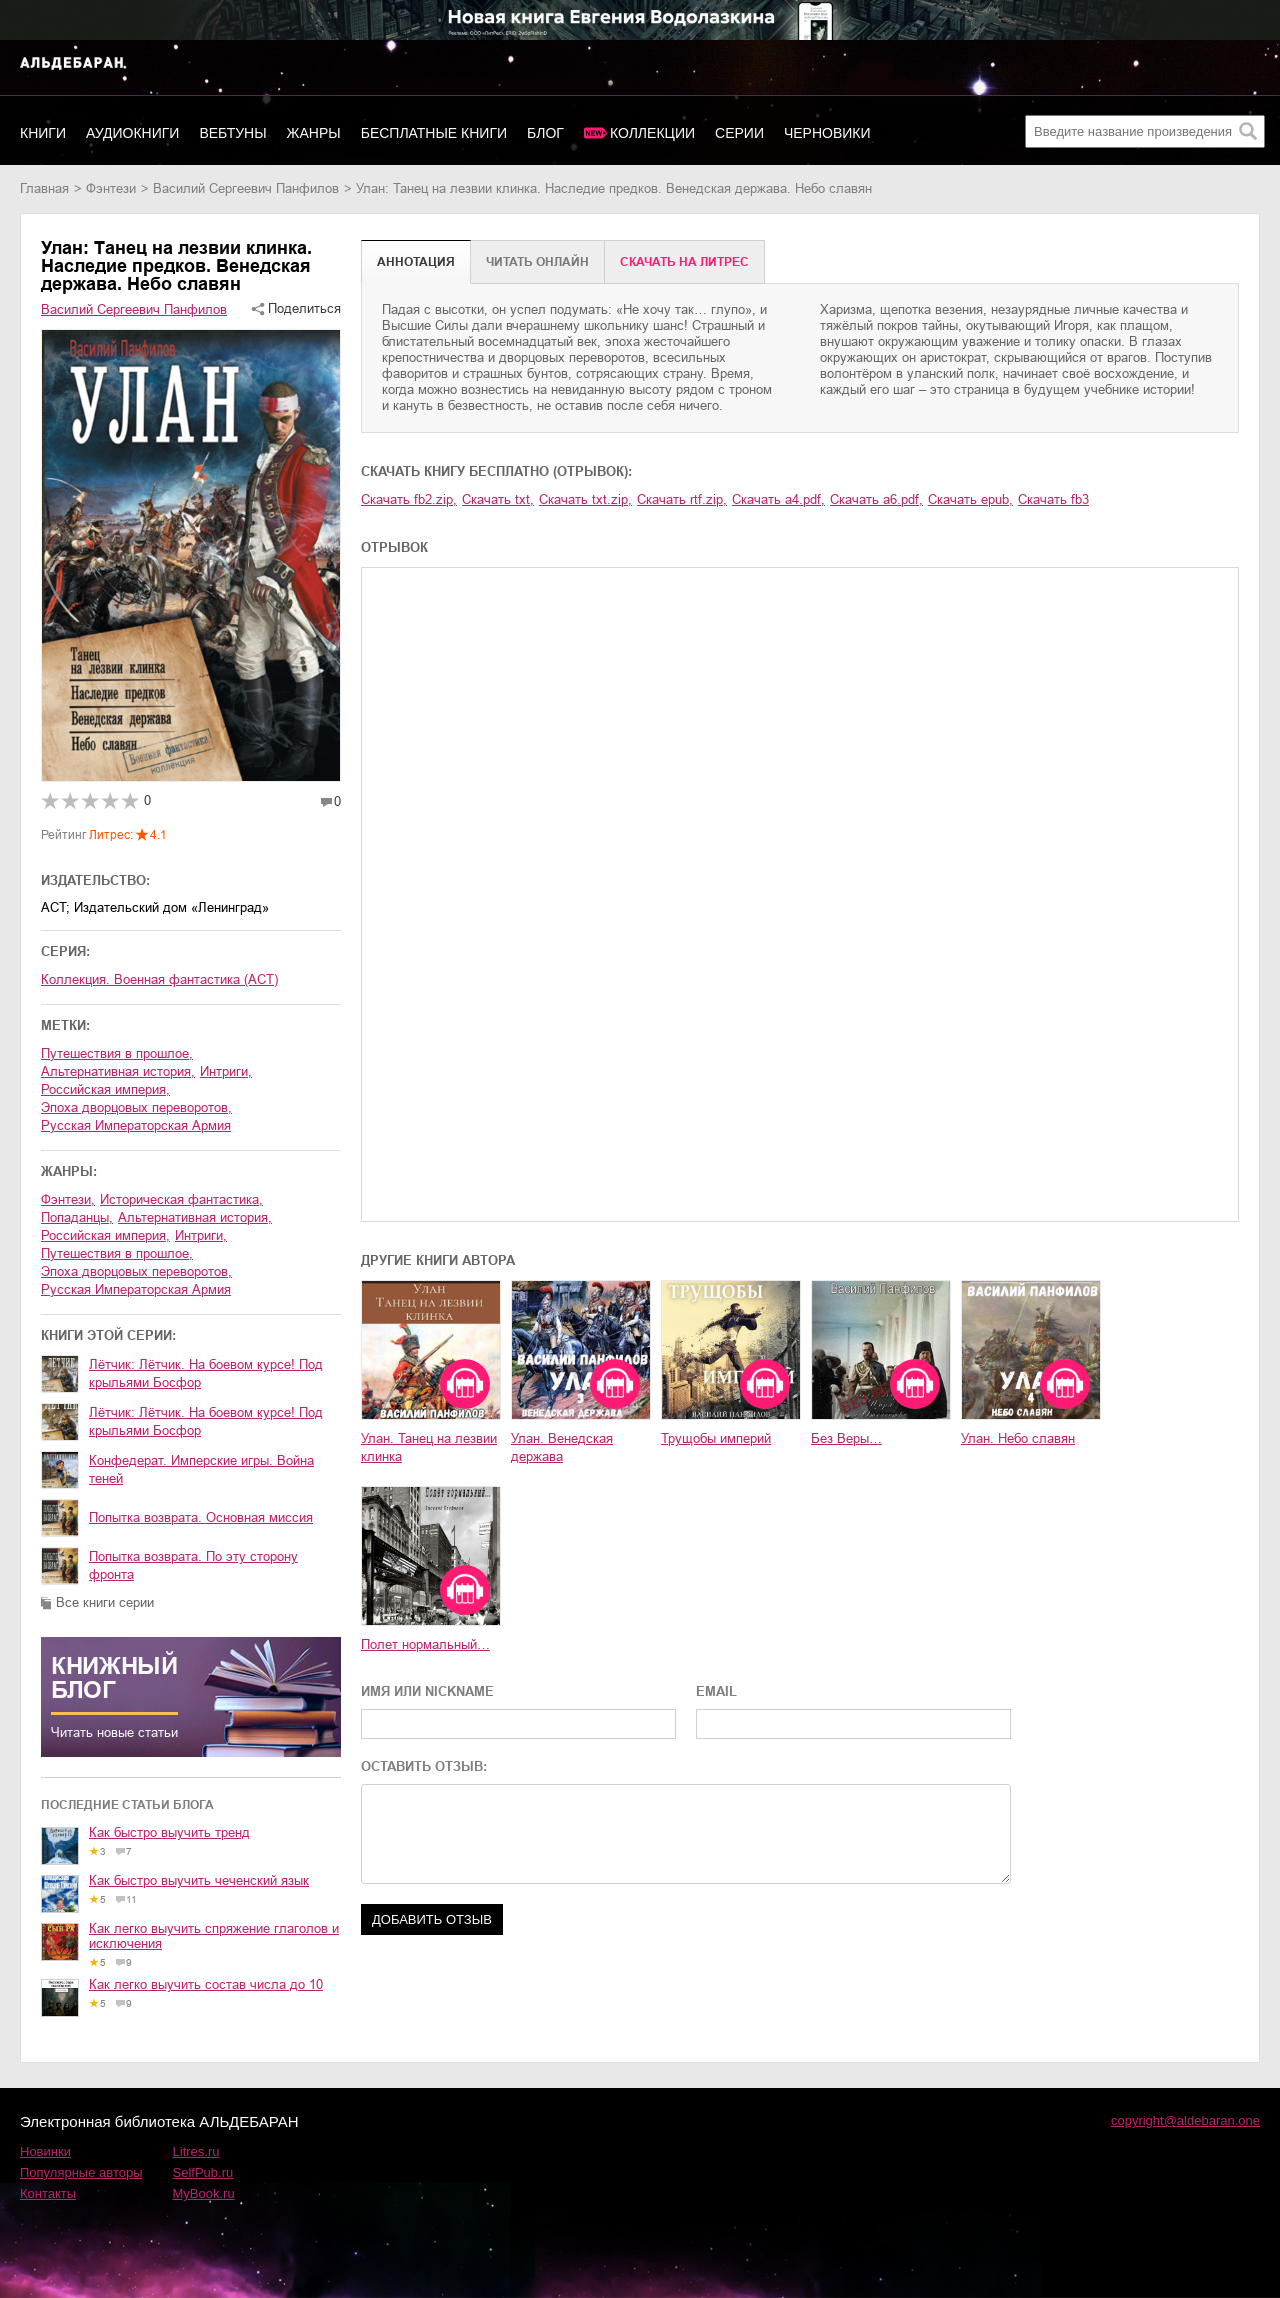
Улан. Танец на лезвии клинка (429, 1447)
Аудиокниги (132, 133)
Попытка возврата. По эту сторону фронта (193, 1565)
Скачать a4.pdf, (778, 499)
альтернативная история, (118, 1071)
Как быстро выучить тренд (169, 1832)
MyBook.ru (204, 2193)
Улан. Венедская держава (562, 1447)
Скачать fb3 (1053, 499)
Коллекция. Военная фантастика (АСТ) (159, 979)
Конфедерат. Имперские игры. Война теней (201, 1469)
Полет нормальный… (425, 1644)
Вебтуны (232, 133)
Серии (739, 133)
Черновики (827, 133)
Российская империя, (105, 1089)
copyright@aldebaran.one (1185, 2120)
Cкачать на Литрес (684, 262)
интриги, (226, 1071)
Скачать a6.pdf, (876, 499)
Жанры (314, 133)
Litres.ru (196, 2151)
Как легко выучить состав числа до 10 (206, 1984)
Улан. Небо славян (1018, 1438)
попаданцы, (77, 1217)
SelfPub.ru (203, 2172)
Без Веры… (846, 1438)
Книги (43, 133)
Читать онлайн (537, 262)
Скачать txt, (498, 499)
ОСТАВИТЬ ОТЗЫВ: (424, 1766)
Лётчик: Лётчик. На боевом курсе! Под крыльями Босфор (206, 1373)
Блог (545, 133)
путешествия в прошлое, (117, 1053)
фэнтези (111, 188)
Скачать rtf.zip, (682, 499)
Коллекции (652, 133)
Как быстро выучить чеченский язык (199, 1880)
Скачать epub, (970, 499)
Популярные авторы (81, 2172)
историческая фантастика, (181, 1199)
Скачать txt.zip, (585, 499)
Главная (44, 188)
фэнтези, (68, 1199)
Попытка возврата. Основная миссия (201, 1517)
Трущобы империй (716, 1438)
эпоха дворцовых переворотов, (136, 1107)
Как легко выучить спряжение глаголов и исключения (214, 1936)
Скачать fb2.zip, (409, 499)
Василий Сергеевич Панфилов (246, 188)
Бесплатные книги (434, 133)
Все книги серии (105, 1602)
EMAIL (716, 1691)
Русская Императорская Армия (136, 1125)
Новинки (45, 2151)
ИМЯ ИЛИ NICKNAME (427, 1691)
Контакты (48, 2193)
